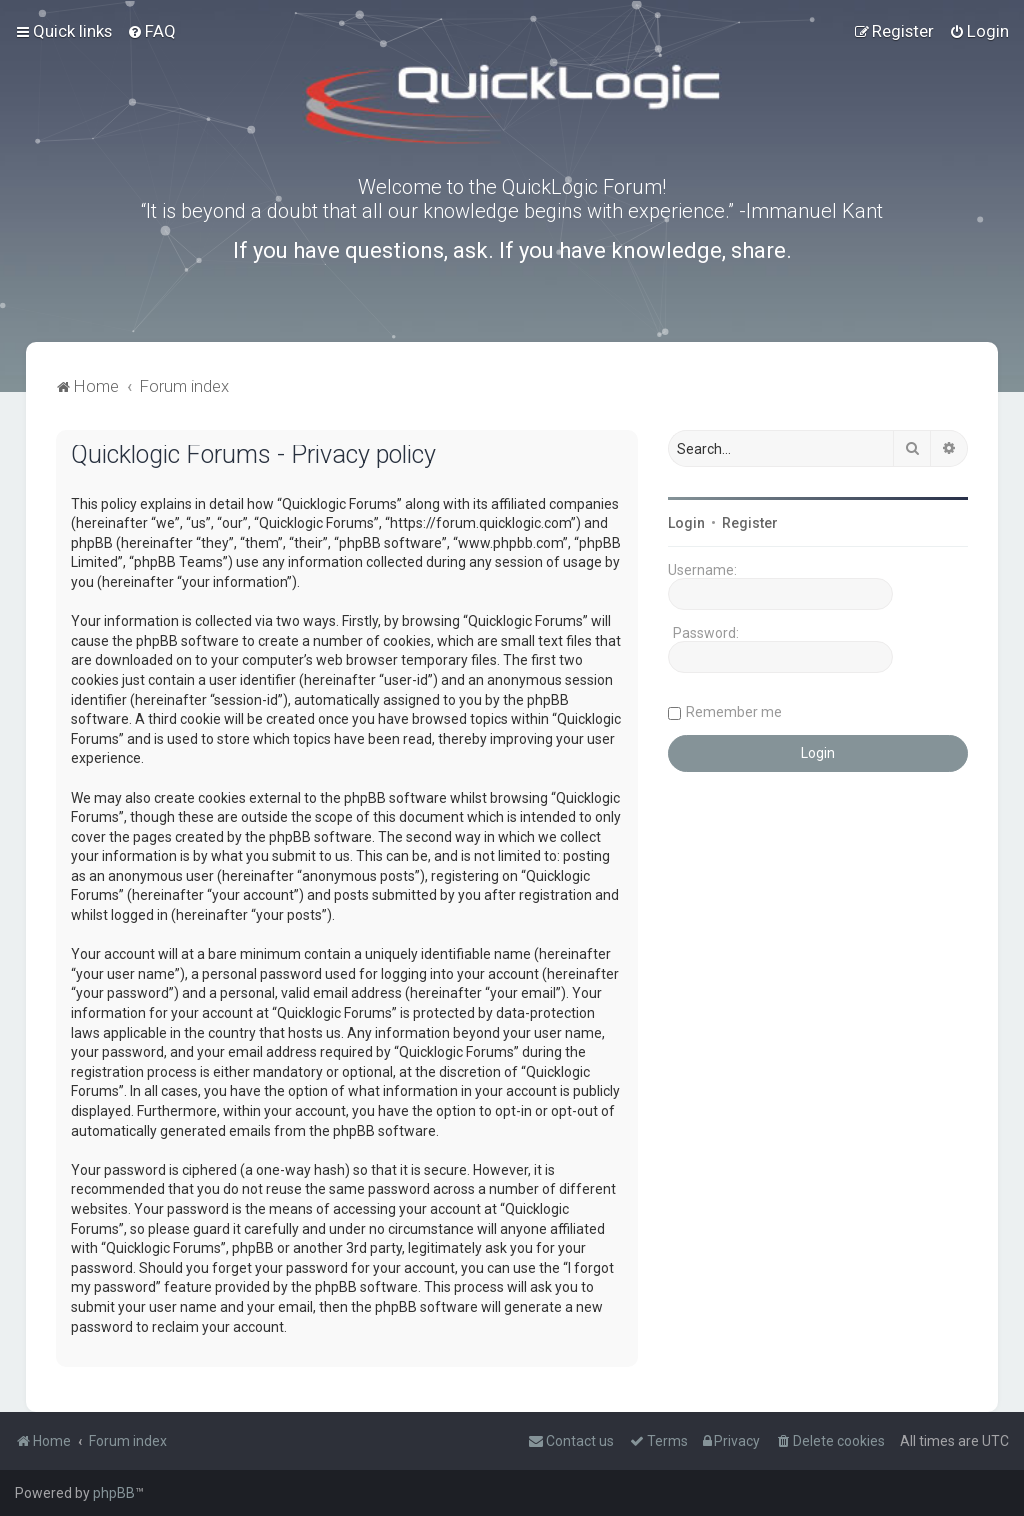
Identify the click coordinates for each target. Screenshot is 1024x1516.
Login (686, 523)
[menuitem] (151, 31)
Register (750, 523)
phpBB (114, 1493)
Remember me (734, 712)
